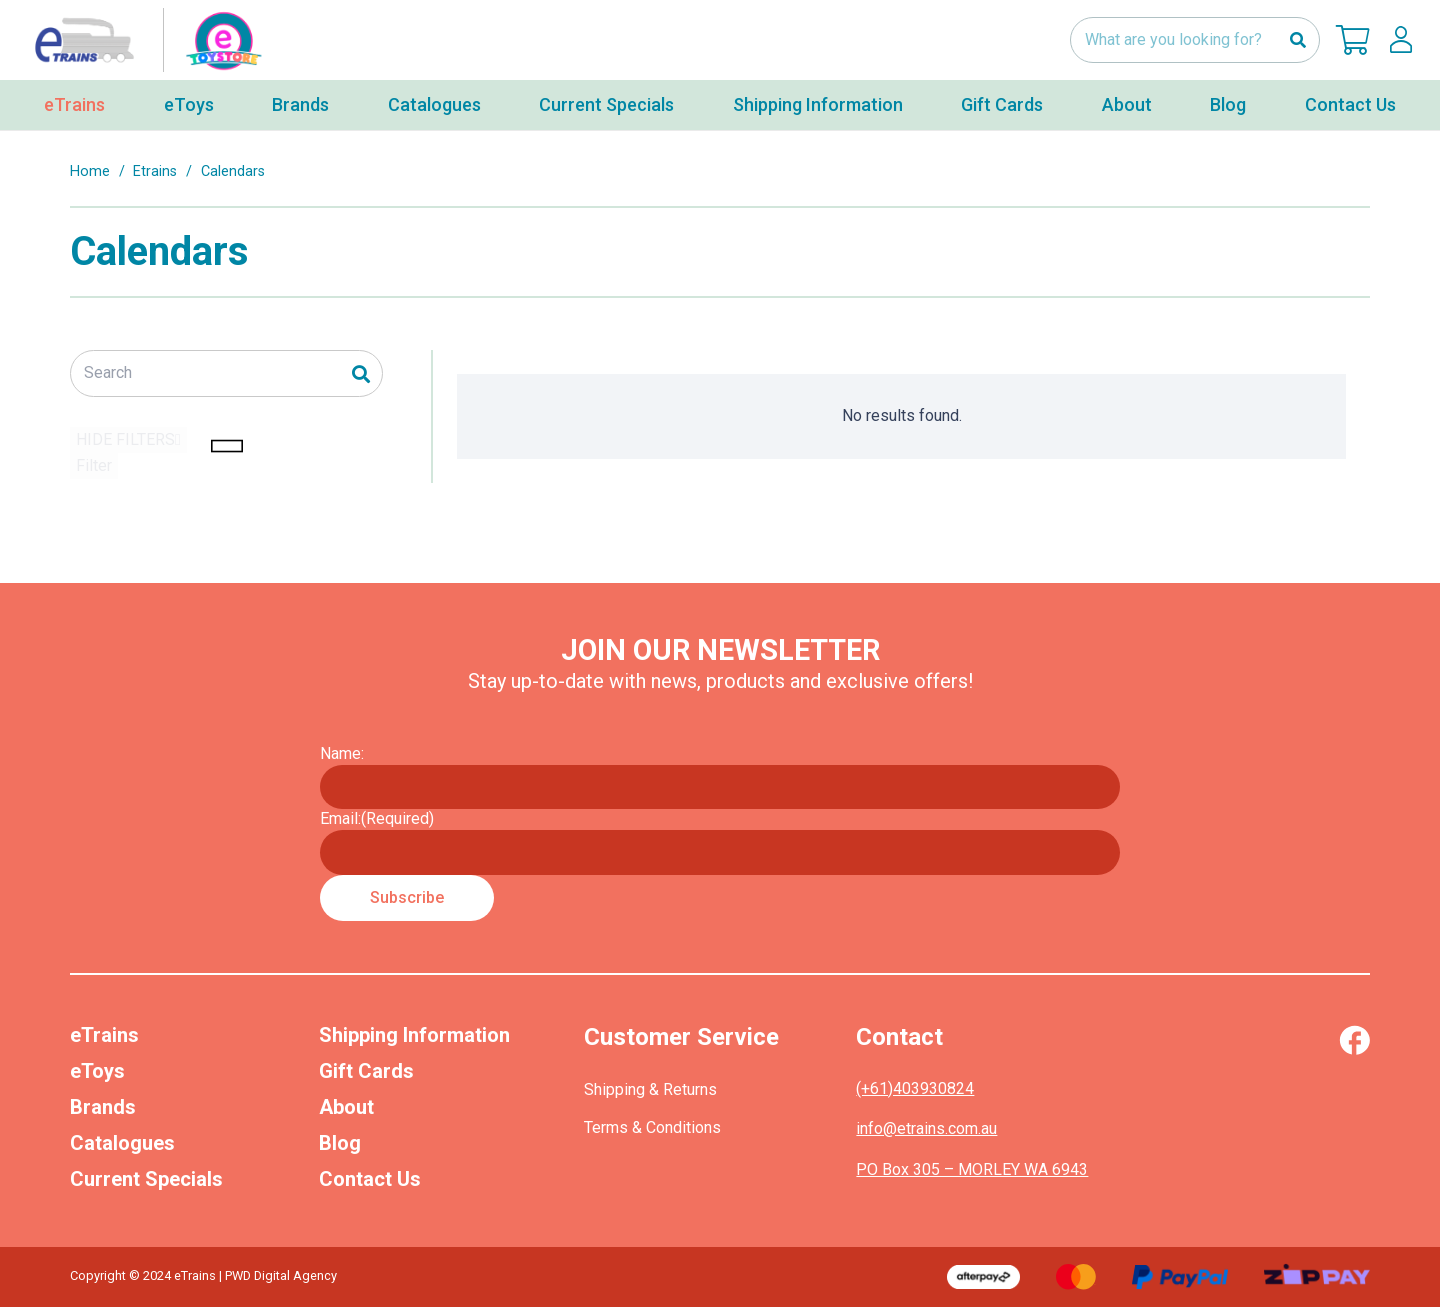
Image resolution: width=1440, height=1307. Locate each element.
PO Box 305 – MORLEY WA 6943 (972, 1169)
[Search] (1297, 40)
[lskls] (1401, 40)
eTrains (104, 1035)
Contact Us (370, 1179)
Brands (103, 1107)
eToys (97, 1071)
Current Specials (146, 1179)
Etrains (155, 171)
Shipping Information (414, 1035)
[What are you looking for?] (1195, 40)
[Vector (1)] (1354, 1040)
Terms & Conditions (652, 1127)
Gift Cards (366, 1071)
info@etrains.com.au (926, 1128)
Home (90, 171)
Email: (377, 818)
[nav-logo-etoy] (144, 40)
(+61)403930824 (915, 1088)
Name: (342, 753)
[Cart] (1353, 40)
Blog (340, 1143)
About (346, 1107)
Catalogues (122, 1143)
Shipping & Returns (650, 1089)
